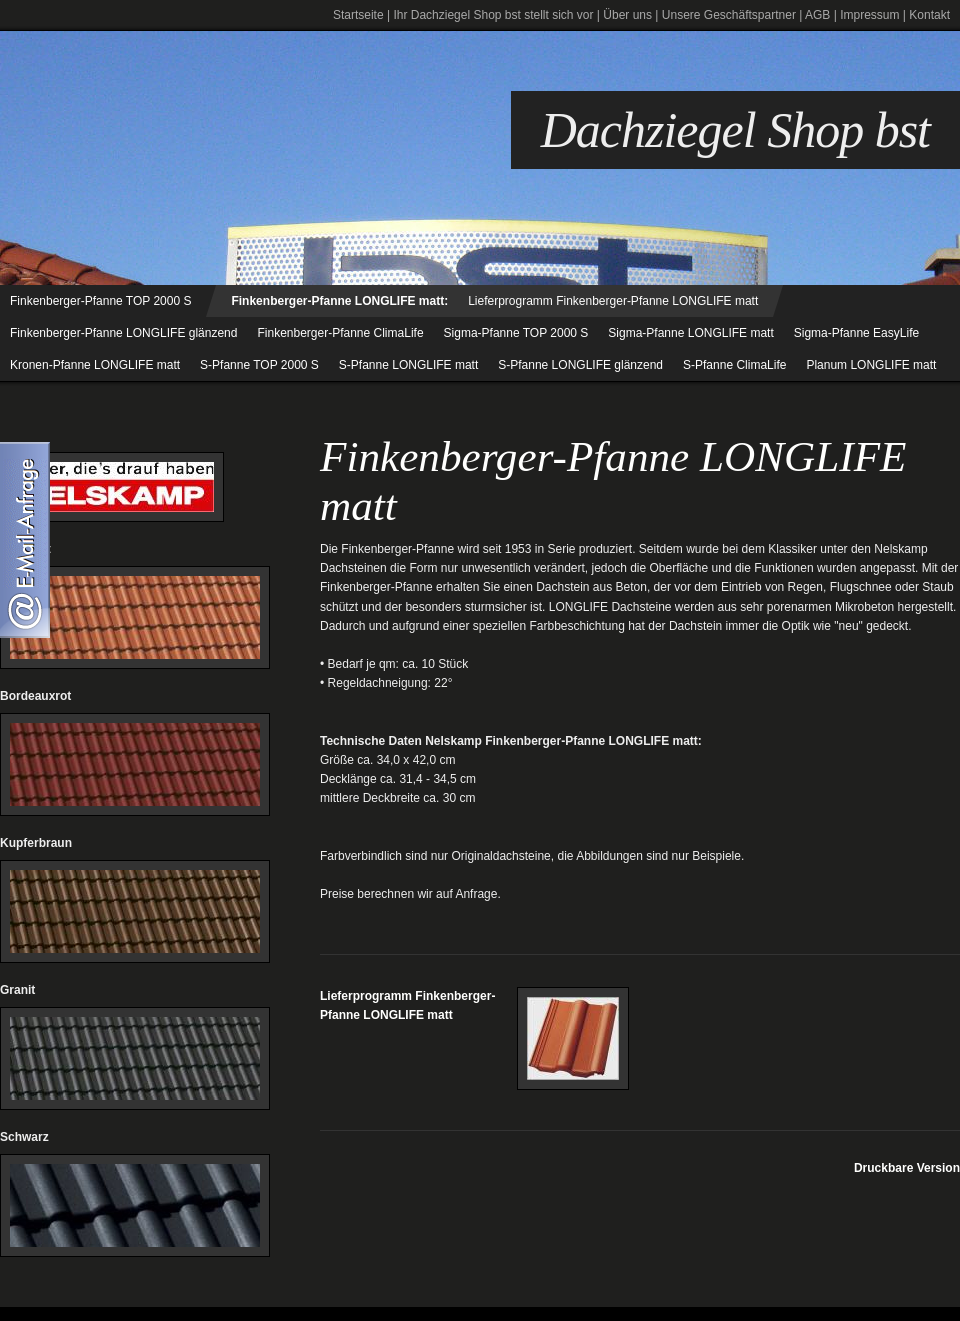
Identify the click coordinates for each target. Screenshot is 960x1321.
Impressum (869, 15)
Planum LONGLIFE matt (871, 365)
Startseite (358, 15)
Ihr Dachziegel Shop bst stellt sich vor (493, 15)
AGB (817, 15)
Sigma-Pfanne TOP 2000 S (516, 333)
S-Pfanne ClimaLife (734, 365)
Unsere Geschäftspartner (729, 15)
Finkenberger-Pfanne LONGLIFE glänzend (123, 333)
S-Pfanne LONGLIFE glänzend (580, 365)
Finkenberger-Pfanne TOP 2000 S (100, 301)
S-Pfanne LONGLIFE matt (408, 365)
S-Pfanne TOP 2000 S (259, 365)
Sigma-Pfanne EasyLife (856, 333)
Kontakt (929, 15)
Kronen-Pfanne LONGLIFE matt (95, 365)
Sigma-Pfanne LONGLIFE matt (690, 333)
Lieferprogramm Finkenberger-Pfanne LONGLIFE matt (613, 301)
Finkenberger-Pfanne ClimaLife (340, 333)
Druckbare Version (907, 1168)
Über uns (627, 15)
